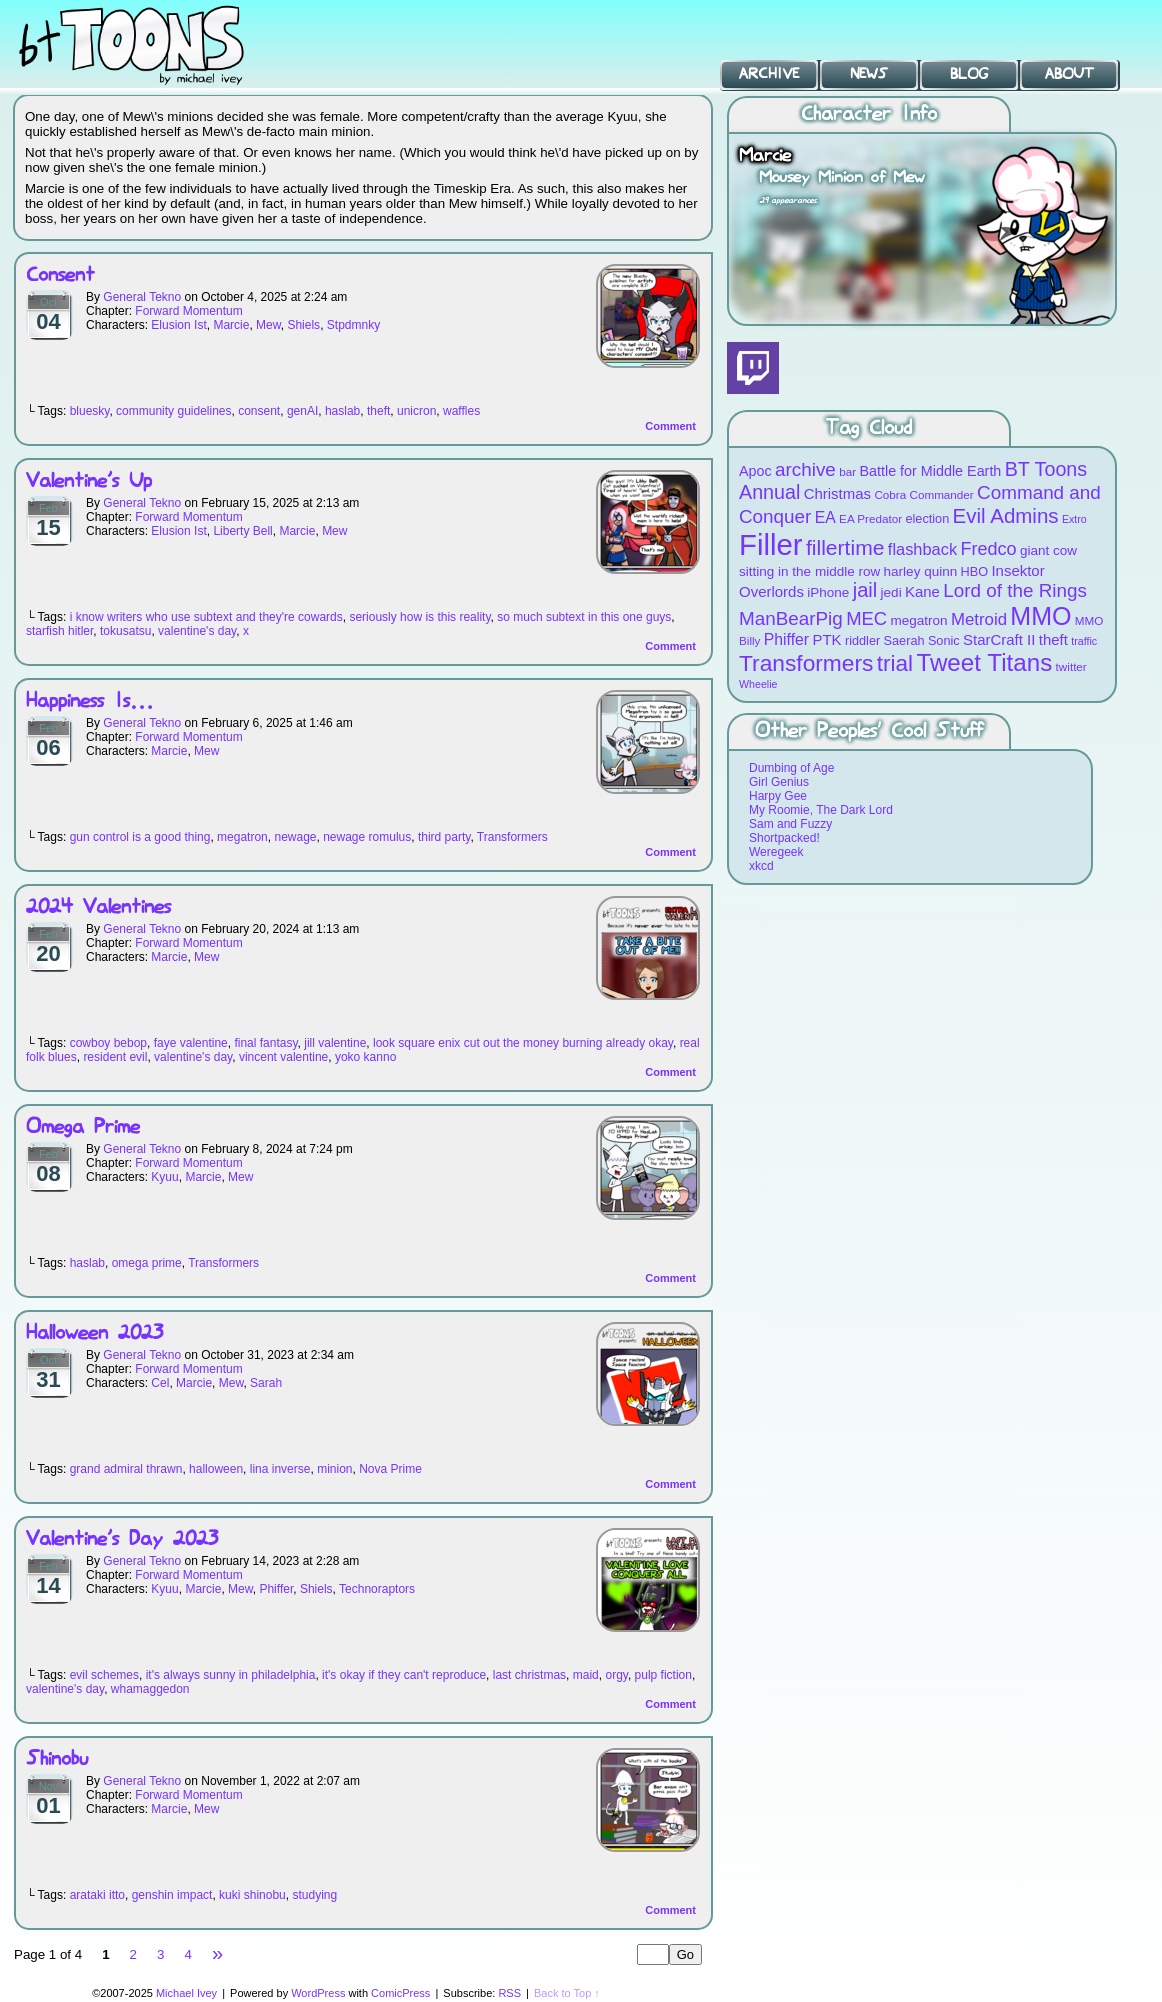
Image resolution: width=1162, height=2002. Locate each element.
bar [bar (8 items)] (847, 471)
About (1069, 74)
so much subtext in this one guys (584, 617)
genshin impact (172, 1895)
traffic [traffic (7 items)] (1084, 641)
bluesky (90, 411)
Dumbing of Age (791, 768)
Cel (160, 1383)
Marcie (231, 325)
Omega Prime (83, 1127)
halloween (216, 1469)
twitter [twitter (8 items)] (1071, 666)
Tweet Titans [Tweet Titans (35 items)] (984, 662)
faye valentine (191, 1043)
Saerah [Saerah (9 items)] (904, 640)
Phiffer (276, 1589)
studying (314, 1895)
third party (444, 837)
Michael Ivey (186, 1993)
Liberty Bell (242, 531)
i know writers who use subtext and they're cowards (206, 617)
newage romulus (367, 837)
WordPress (318, 1993)
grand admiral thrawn (126, 1469)
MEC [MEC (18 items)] (866, 618)
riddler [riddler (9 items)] (862, 640)
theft (378, 411)
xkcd (761, 866)
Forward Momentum (188, 311)
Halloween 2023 (94, 1333)
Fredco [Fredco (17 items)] (988, 549)
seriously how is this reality (419, 617)
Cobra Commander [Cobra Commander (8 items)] (923, 494)
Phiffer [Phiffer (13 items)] (786, 639)
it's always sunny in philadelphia (231, 1675)
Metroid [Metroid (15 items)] (979, 619)
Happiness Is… (90, 701)
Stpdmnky (353, 325)
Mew (268, 325)
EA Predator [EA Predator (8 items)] (870, 518)
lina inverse (280, 1469)
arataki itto (97, 1895)
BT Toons (150, 44)
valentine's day (197, 631)
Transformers (512, 837)
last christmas (529, 1675)
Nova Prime (390, 1469)
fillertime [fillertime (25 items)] (845, 547)
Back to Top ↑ (567, 1993)
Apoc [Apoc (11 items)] (755, 471)
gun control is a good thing (140, 837)
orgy (616, 1675)
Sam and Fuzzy (790, 824)
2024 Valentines (98, 907)
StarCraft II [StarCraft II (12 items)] (999, 639)
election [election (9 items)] (927, 518)
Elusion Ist (178, 325)
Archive (769, 74)
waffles (461, 411)
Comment (670, 426)
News (869, 74)
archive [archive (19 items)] (805, 469)
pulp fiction (663, 1675)
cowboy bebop (108, 1043)
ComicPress (400, 1993)
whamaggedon (150, 1689)
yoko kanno (365, 1057)
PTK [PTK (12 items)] (826, 639)
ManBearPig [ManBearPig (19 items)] (791, 618)
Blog (969, 74)
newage (295, 837)
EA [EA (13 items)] (825, 517)
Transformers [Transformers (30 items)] (806, 663)
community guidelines (173, 411)
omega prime (147, 1263)
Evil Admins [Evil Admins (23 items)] (1006, 515)
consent (259, 411)
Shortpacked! (784, 838)
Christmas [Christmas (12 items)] (837, 493)
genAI (302, 411)
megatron (242, 837)
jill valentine (335, 1043)
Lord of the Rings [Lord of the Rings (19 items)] (1015, 590)
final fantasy (265, 1043)
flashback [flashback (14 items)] (922, 549)
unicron (416, 411)
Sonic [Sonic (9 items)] (944, 640)
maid (586, 1675)
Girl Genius (779, 782)
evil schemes (104, 1675)
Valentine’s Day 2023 (122, 1539)
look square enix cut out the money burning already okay (523, 1043)
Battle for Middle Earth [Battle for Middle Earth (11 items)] (930, 471)
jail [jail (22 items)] (865, 590)
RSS (509, 1993)
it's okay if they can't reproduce (404, 1675)
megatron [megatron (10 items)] (919, 620)
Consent (60, 275)
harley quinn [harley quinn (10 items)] (921, 571)
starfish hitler (59, 631)
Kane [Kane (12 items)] (922, 591)
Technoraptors (377, 1589)
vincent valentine (283, 1057)
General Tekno (142, 297)
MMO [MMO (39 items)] (1040, 616)
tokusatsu (125, 631)
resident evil (115, 1057)
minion (334, 1469)
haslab (342, 411)
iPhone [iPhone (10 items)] (828, 592)
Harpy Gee (778, 796)
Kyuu (164, 1177)
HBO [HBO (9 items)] (975, 571)
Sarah (266, 1383)
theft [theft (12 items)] (1053, 639)
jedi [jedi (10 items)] (891, 592)
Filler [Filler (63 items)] (771, 544)
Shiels (303, 325)
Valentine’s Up (89, 481)
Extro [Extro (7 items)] (1074, 519)
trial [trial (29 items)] (895, 663)
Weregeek (776, 852)
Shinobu (57, 1759)
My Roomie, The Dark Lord (821, 810)
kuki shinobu (252, 1895)
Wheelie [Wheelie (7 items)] (758, 684)
